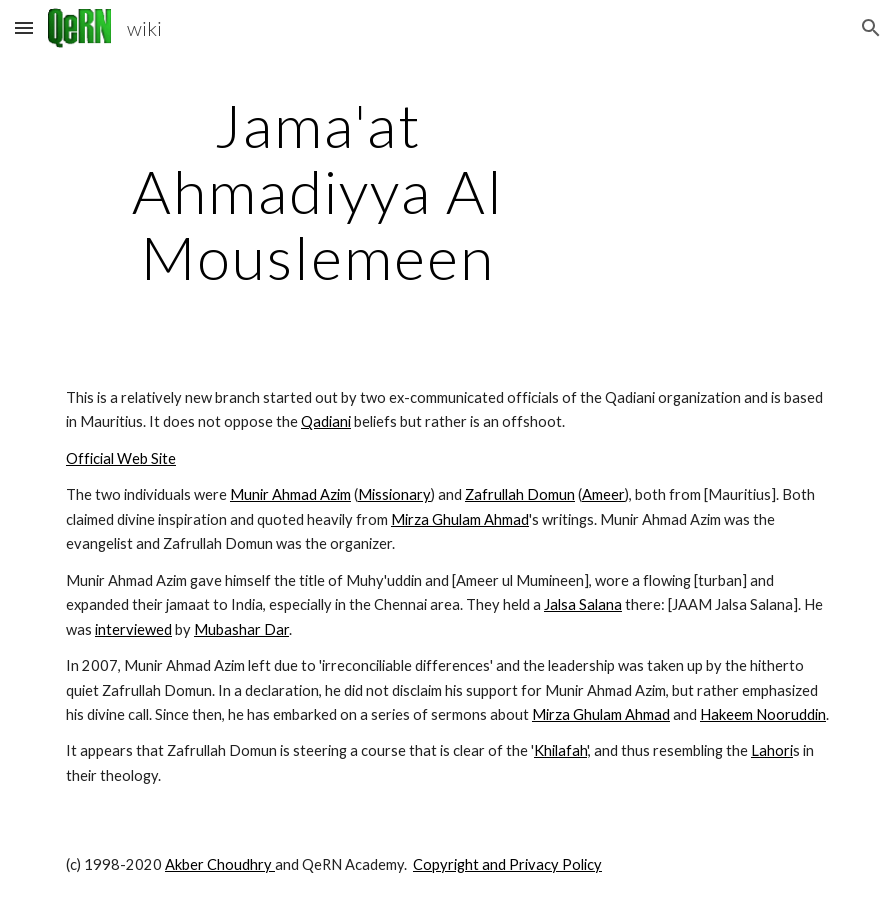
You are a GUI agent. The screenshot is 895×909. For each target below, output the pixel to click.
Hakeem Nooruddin (763, 714)
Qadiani (326, 421)
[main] (317, 191)
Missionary (394, 494)
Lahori (772, 750)
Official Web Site (121, 458)
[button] (24, 27)
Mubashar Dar (241, 629)
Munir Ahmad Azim (290, 494)
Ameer (603, 494)
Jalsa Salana (583, 604)
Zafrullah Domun (520, 494)
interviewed (133, 629)
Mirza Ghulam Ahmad (460, 519)
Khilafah (560, 750)
